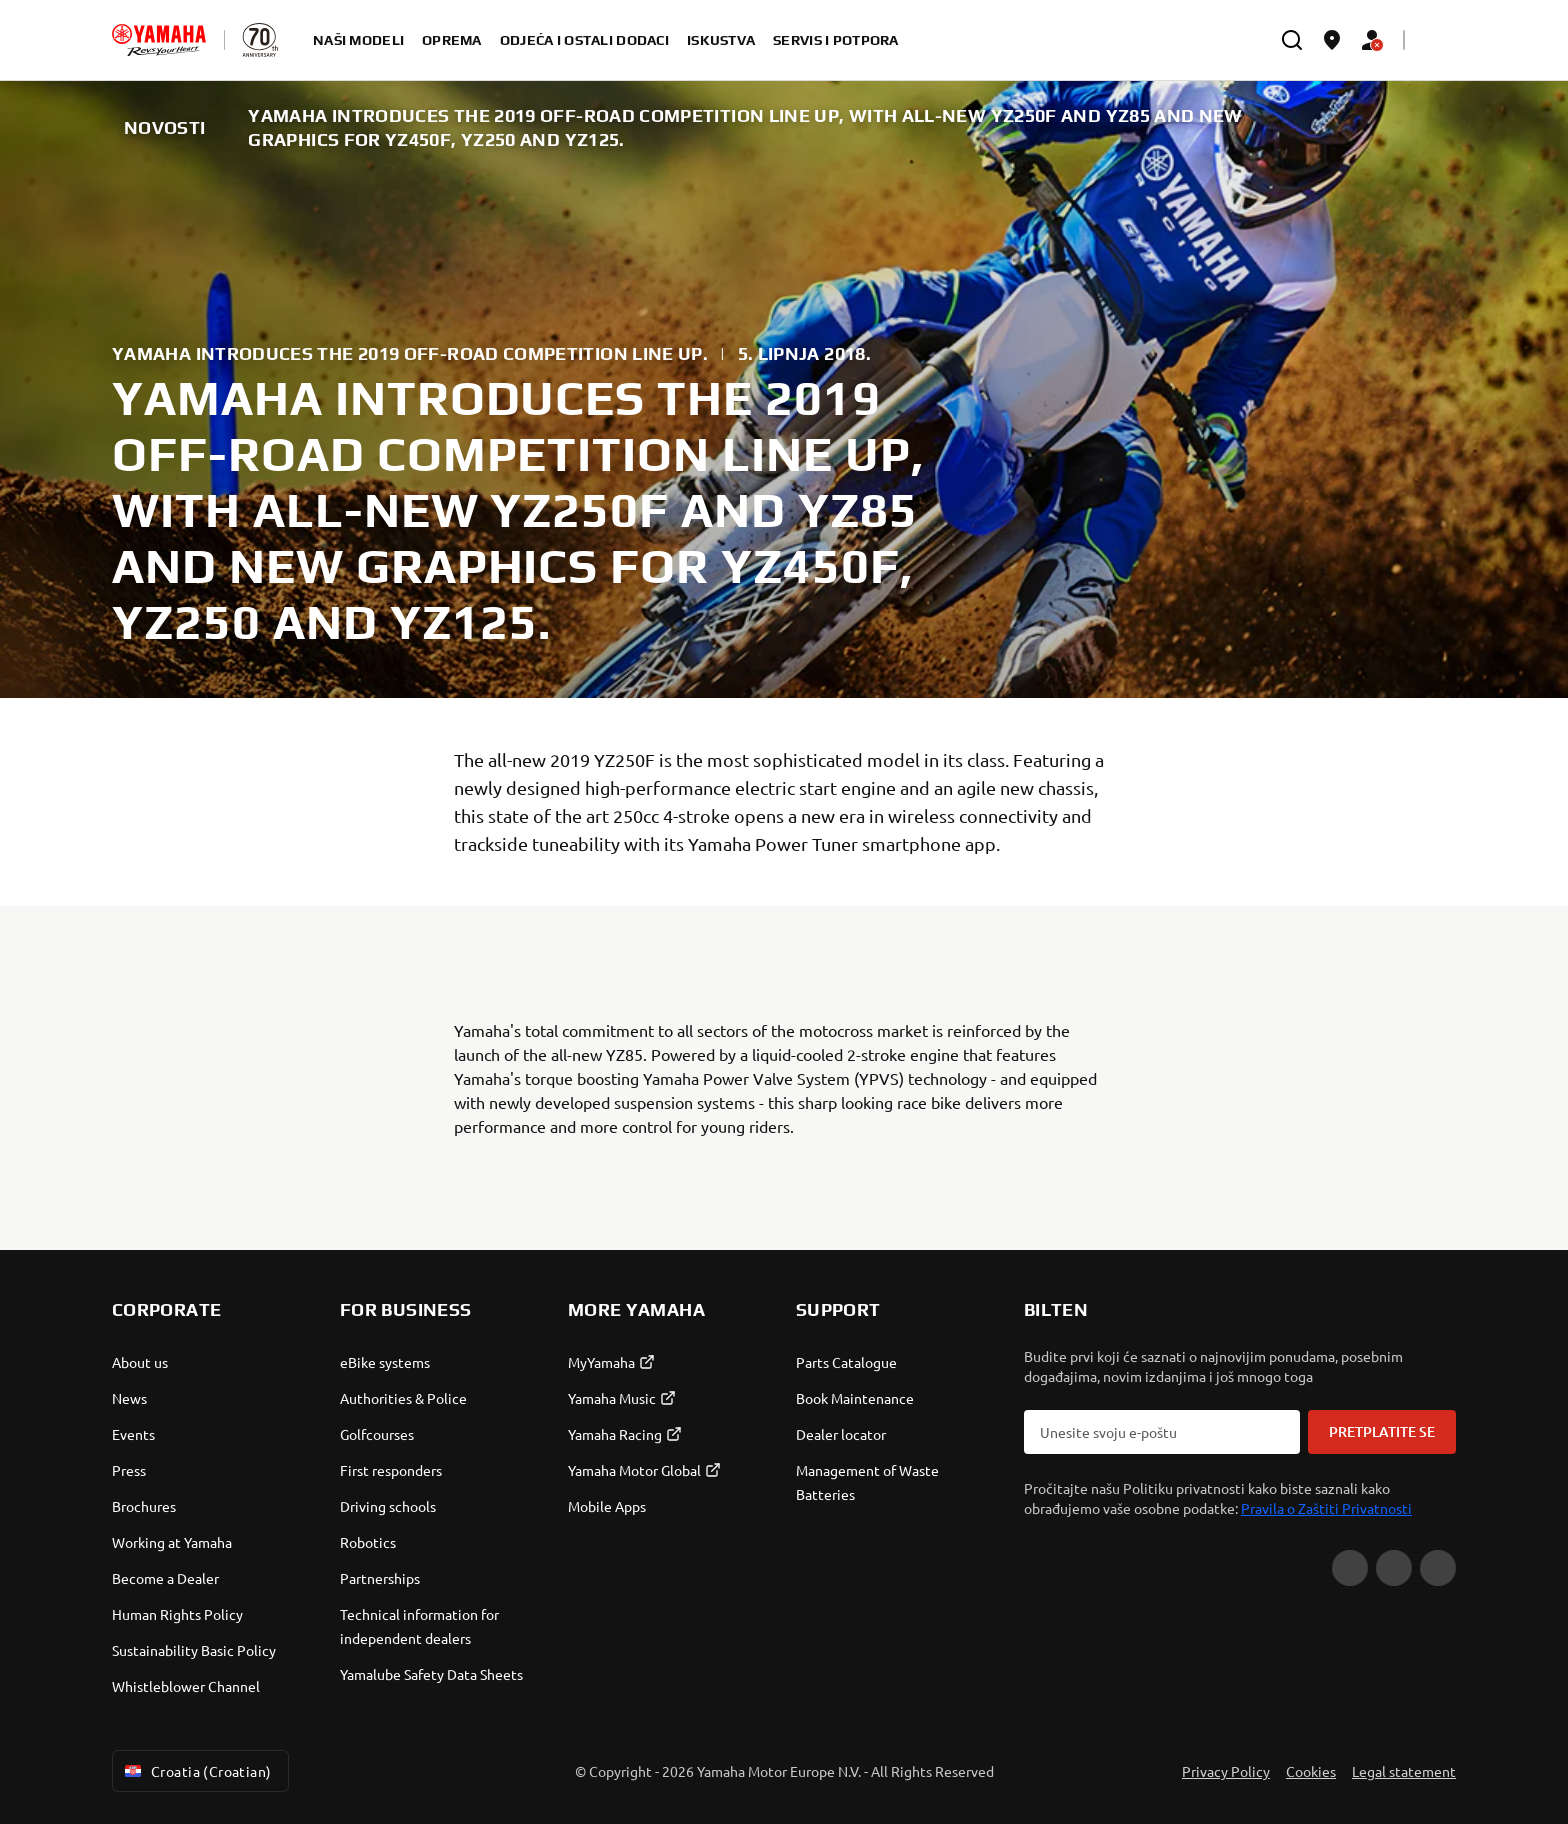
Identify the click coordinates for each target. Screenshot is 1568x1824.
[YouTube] (1350, 1568)
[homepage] (159, 40)
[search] (1292, 40)
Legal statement (1404, 1771)
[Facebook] (1394, 1568)
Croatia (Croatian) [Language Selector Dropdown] (196, 1771)
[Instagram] (1438, 1568)
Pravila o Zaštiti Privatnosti (1326, 1508)
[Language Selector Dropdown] (1436, 40)
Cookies (1311, 1771)
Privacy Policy (1226, 1771)
